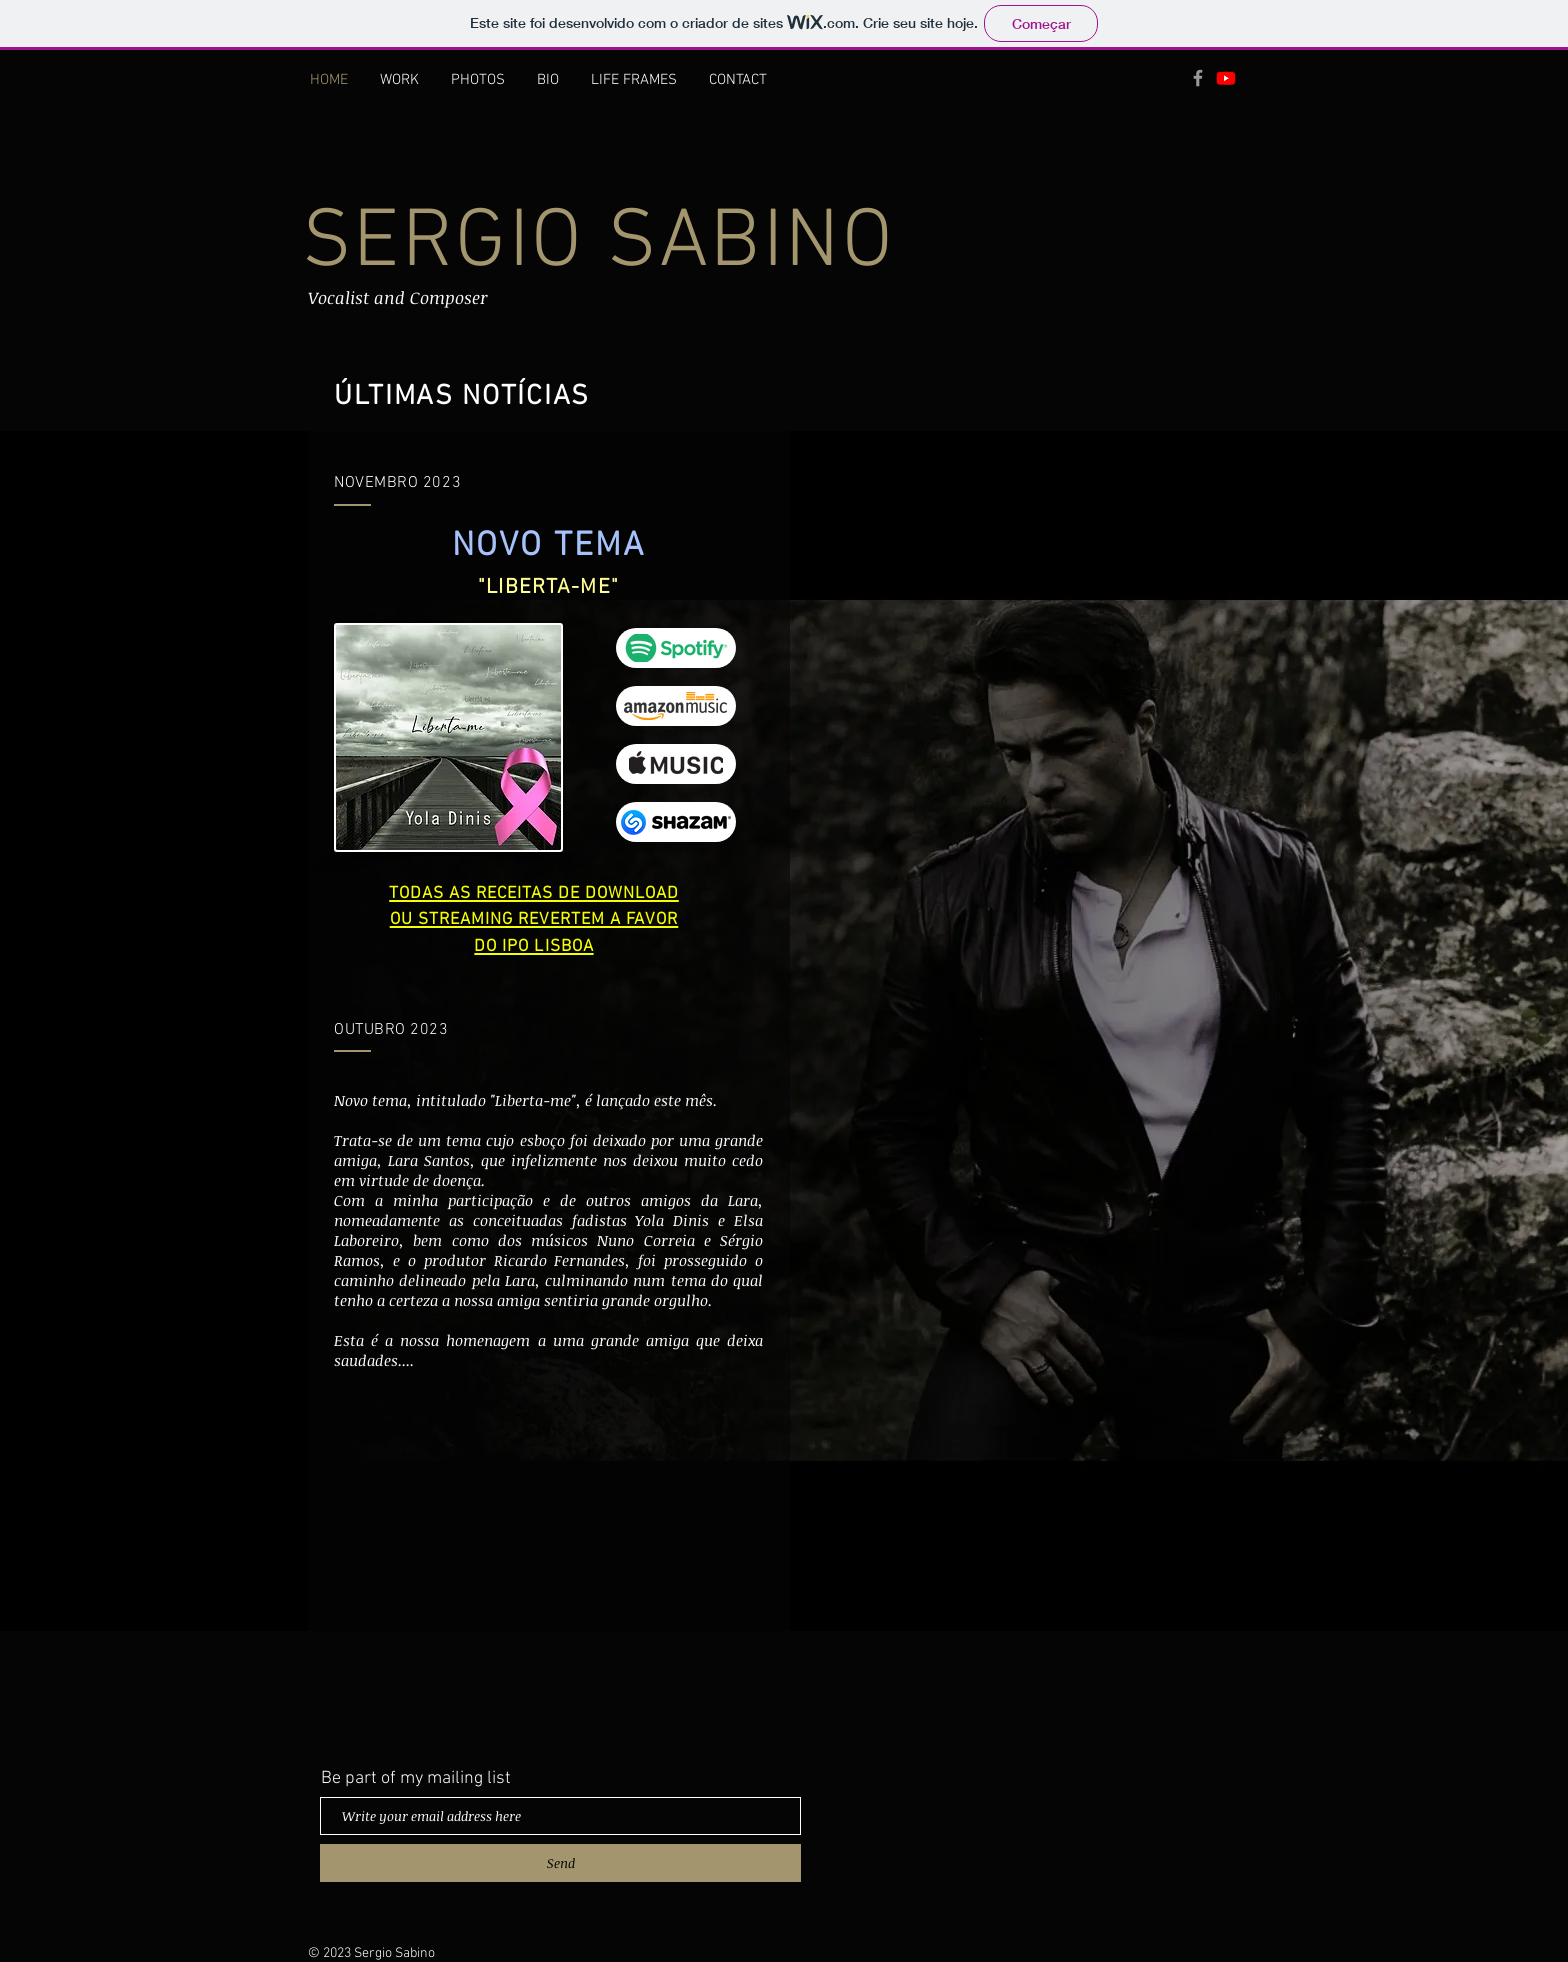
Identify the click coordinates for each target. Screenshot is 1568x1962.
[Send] (560, 1863)
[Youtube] (1226, 78)
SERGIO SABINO (598, 244)
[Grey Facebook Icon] (1198, 78)
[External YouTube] (548, 1558)
